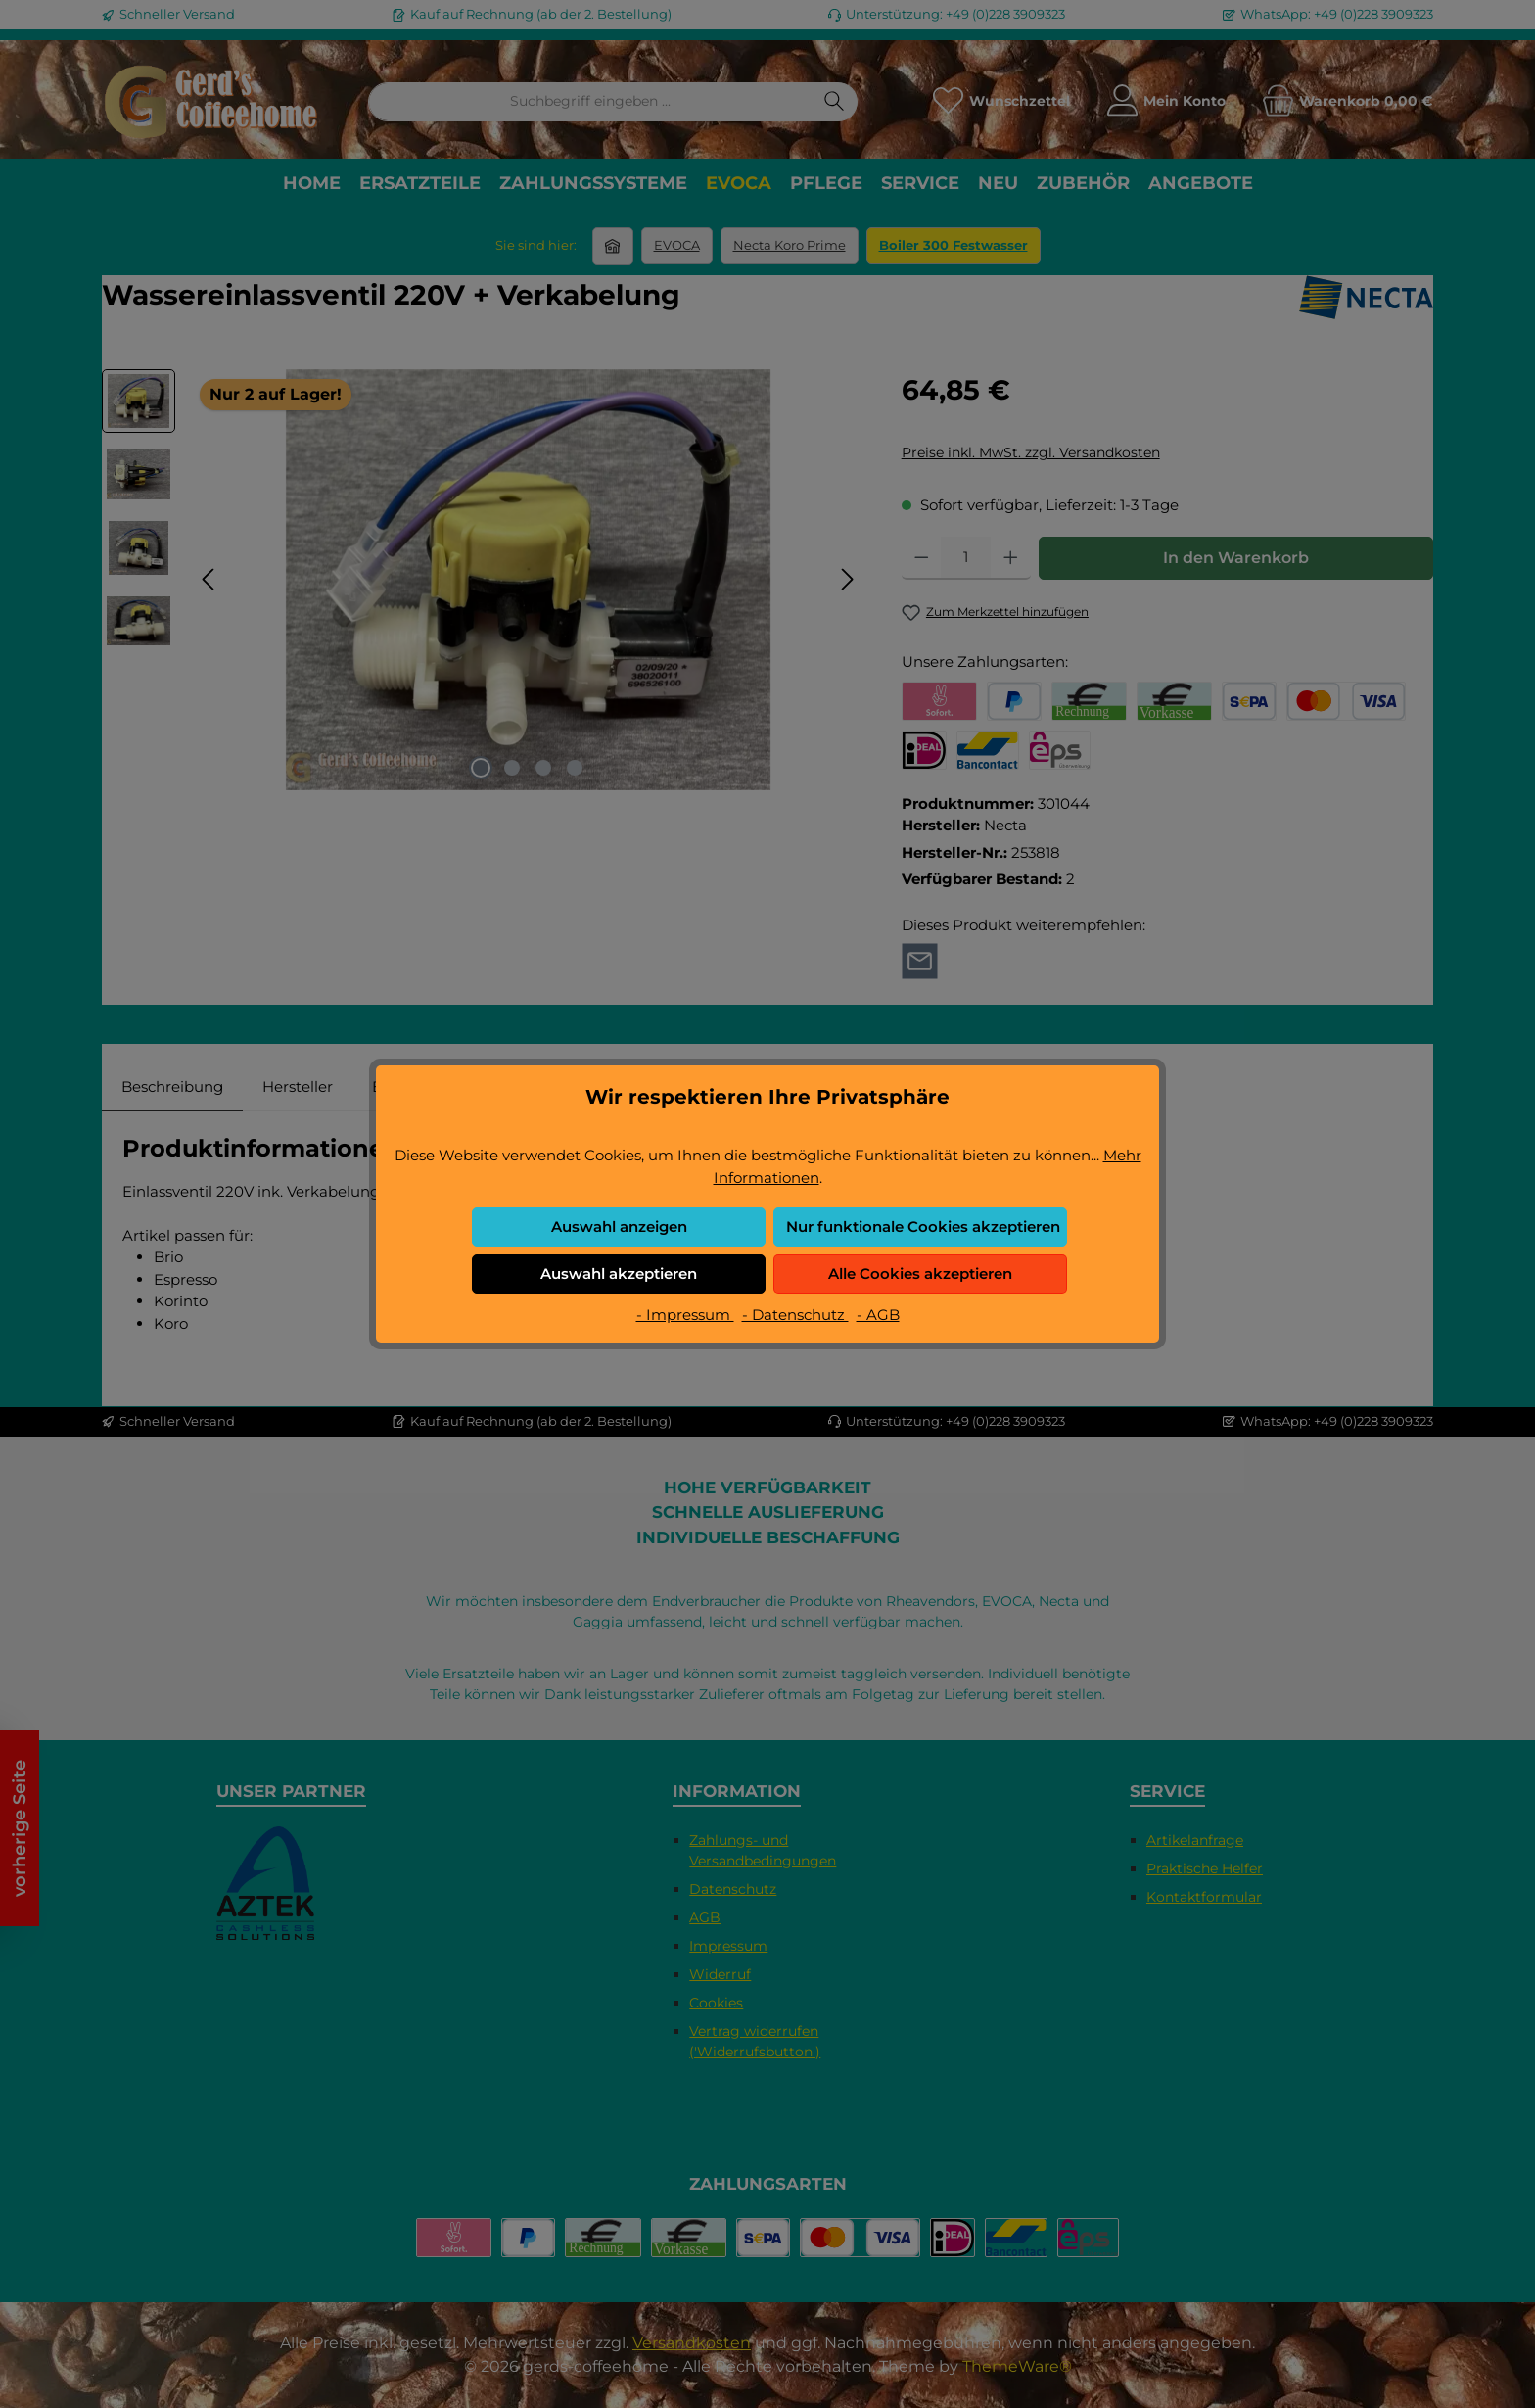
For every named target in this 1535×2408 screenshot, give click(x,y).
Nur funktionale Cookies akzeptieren (923, 1226)
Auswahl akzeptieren (618, 1273)
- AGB (878, 1314)
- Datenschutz (795, 1314)
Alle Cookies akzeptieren (920, 1273)
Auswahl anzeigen (619, 1226)
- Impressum (685, 1314)
